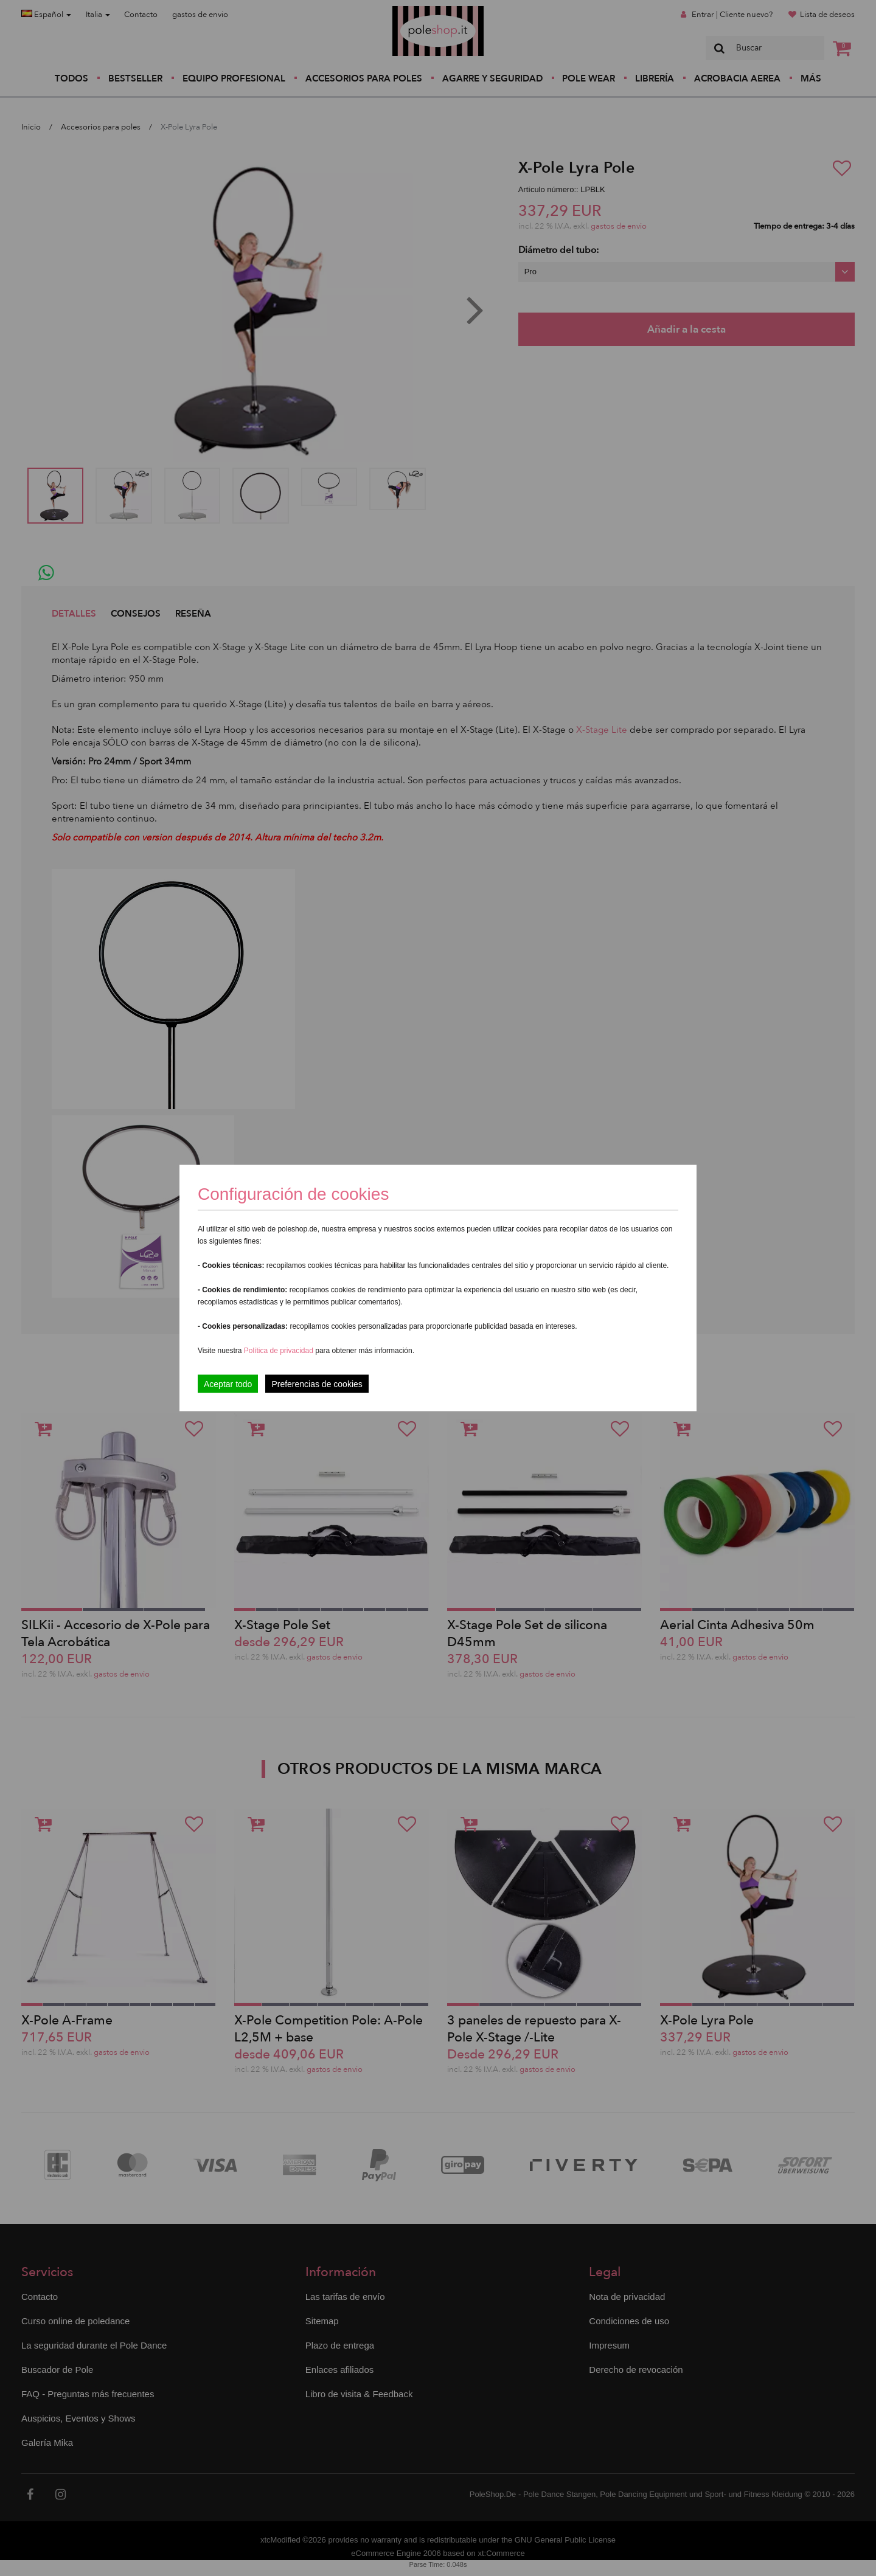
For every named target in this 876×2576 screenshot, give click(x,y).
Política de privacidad (279, 1350)
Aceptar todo (228, 1384)
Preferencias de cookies (316, 1384)
